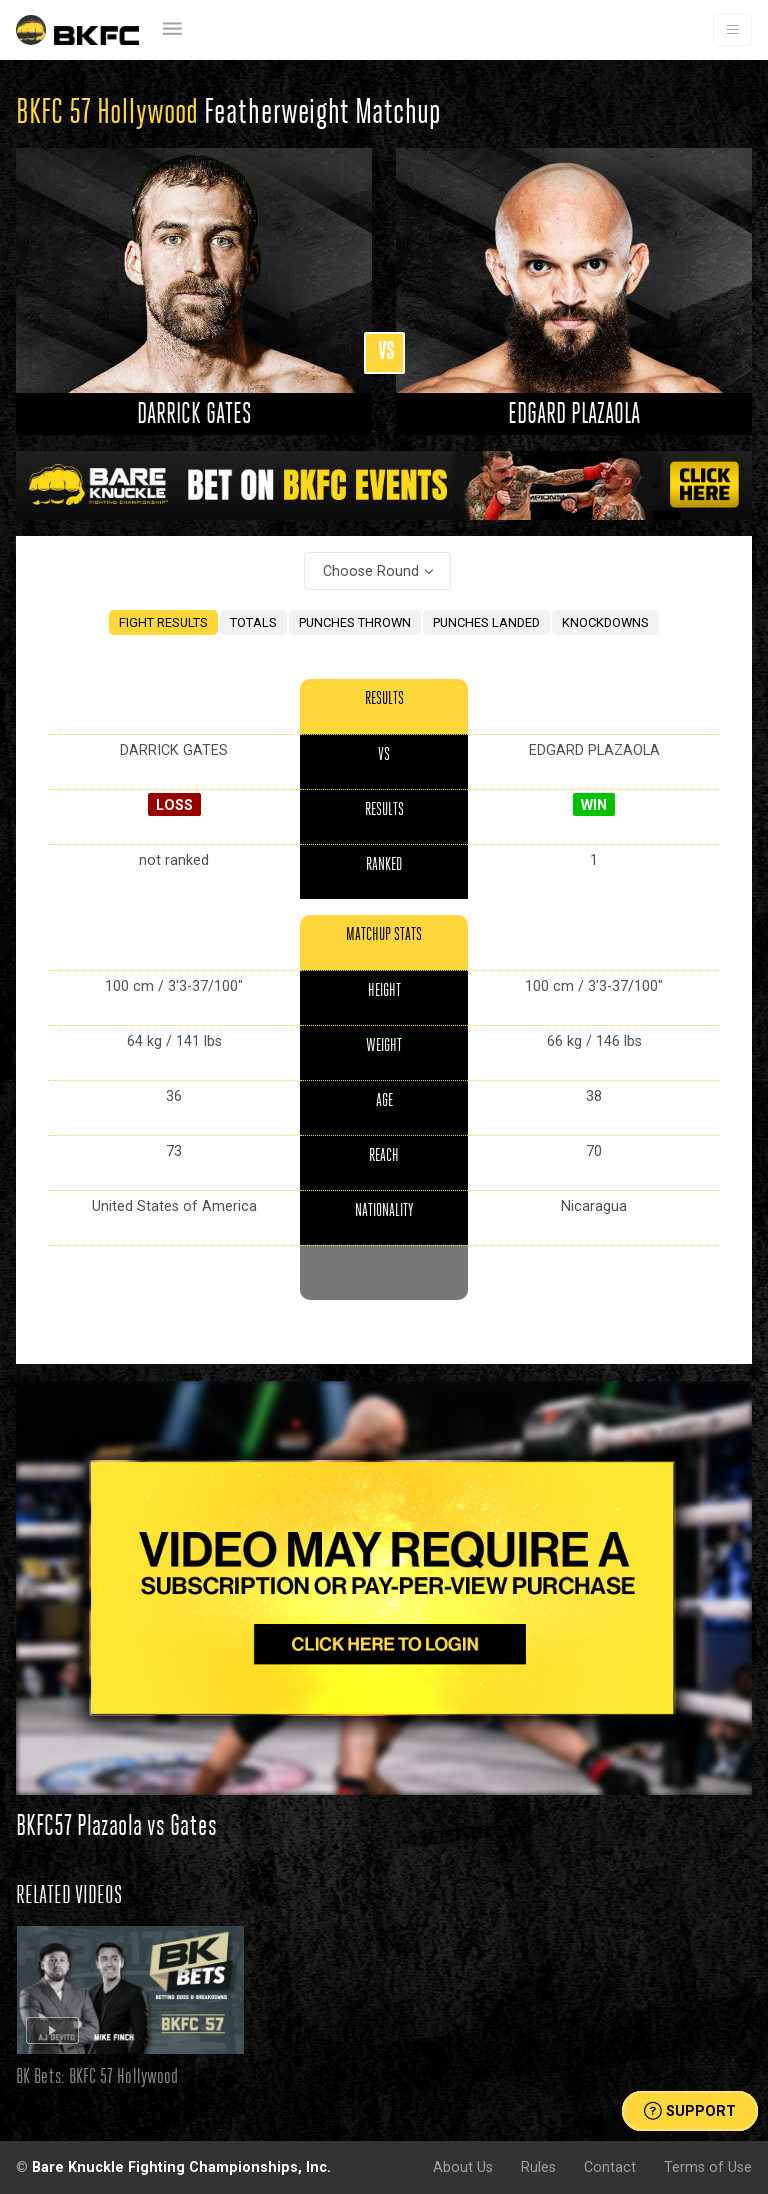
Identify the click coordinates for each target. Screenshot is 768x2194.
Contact (610, 2167)
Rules (538, 2167)
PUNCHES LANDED (486, 622)
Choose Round (371, 571)
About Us (463, 2167)
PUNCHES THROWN (355, 622)
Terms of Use (708, 2167)
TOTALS (253, 622)
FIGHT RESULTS (163, 622)
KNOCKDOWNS (605, 622)
